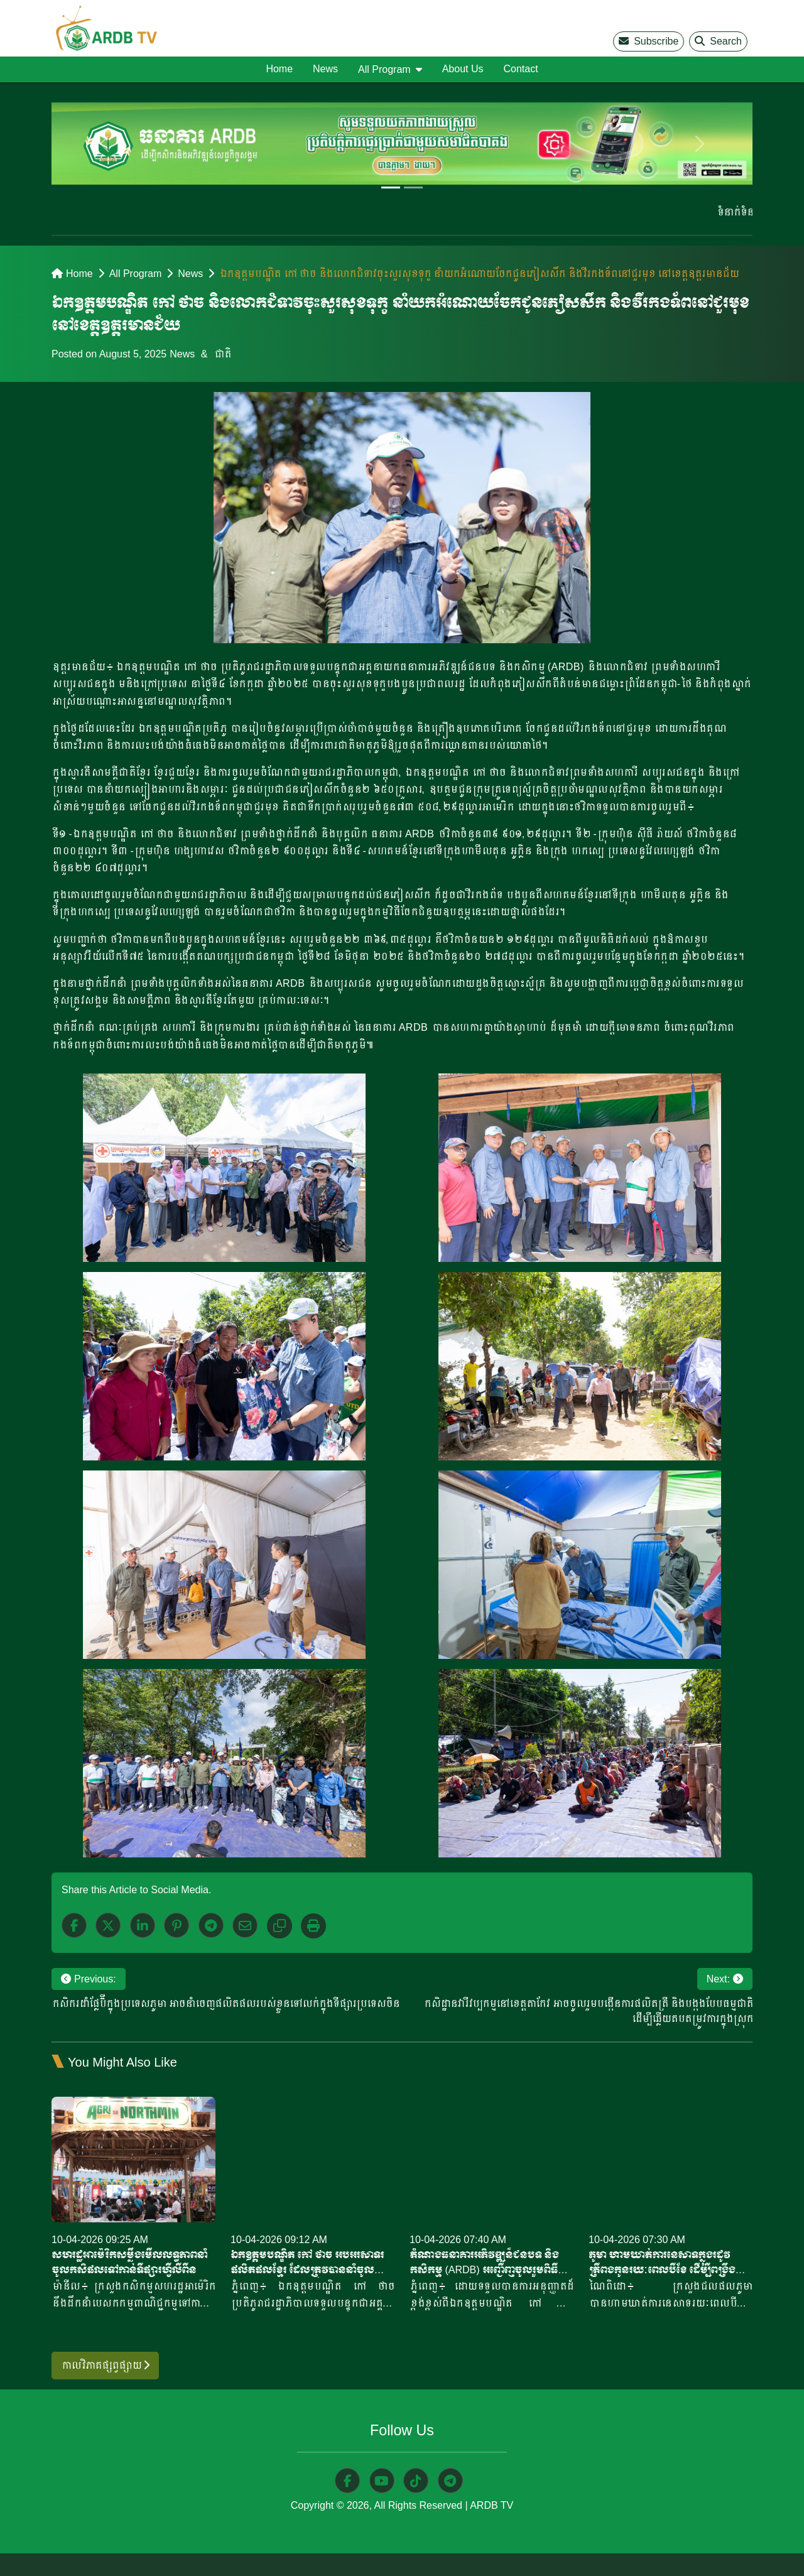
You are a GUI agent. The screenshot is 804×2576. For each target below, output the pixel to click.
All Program (135, 273)
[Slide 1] (390, 187)
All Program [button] (384, 69)
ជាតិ (222, 354)
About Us (463, 68)
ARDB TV (491, 2506)
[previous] (104, 143)
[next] (700, 143)
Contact (520, 68)
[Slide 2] (413, 187)
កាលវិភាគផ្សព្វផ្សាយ (105, 2365)
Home (279, 68)
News (325, 68)
